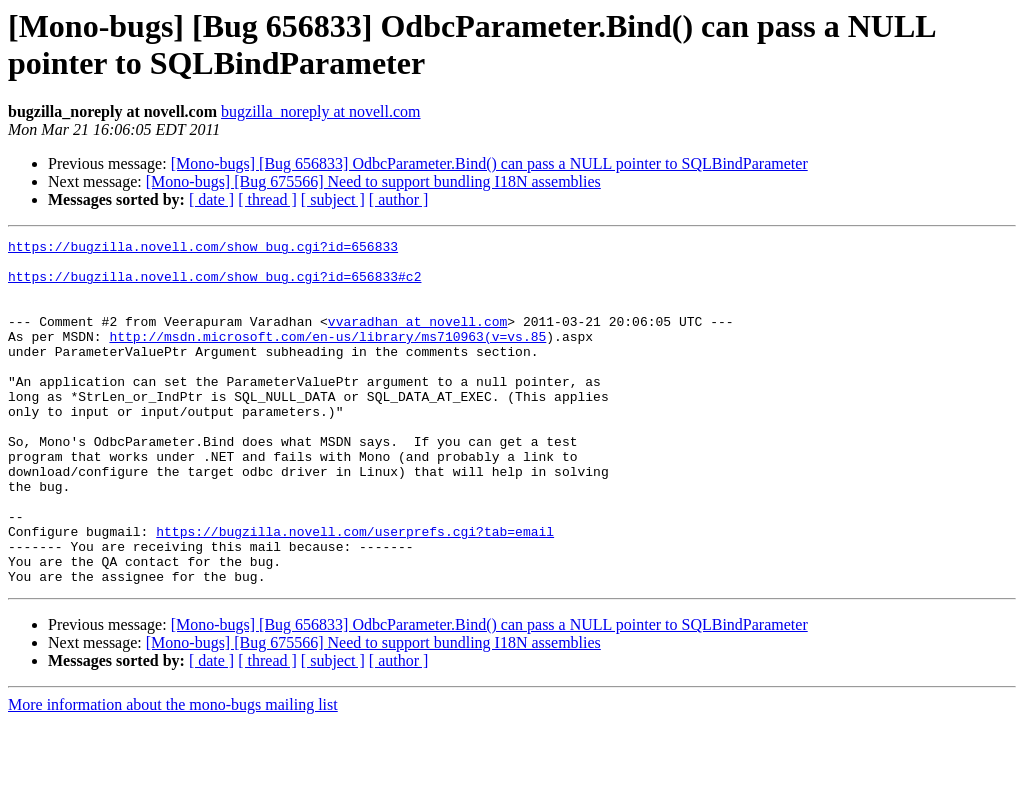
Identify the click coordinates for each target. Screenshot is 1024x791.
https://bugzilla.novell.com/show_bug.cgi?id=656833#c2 (214, 285)
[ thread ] (267, 199)
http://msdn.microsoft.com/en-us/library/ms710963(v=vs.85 (327, 357)
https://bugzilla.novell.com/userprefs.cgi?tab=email (355, 591)
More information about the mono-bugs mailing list (173, 773)
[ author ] (399, 199)
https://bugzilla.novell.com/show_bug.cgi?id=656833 (203, 249)
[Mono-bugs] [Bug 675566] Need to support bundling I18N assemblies (373, 181)
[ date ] (211, 199)
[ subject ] (333, 199)
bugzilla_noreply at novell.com (321, 111)
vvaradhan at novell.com (417, 339)
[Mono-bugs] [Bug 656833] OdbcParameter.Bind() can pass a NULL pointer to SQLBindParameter (489, 163)
